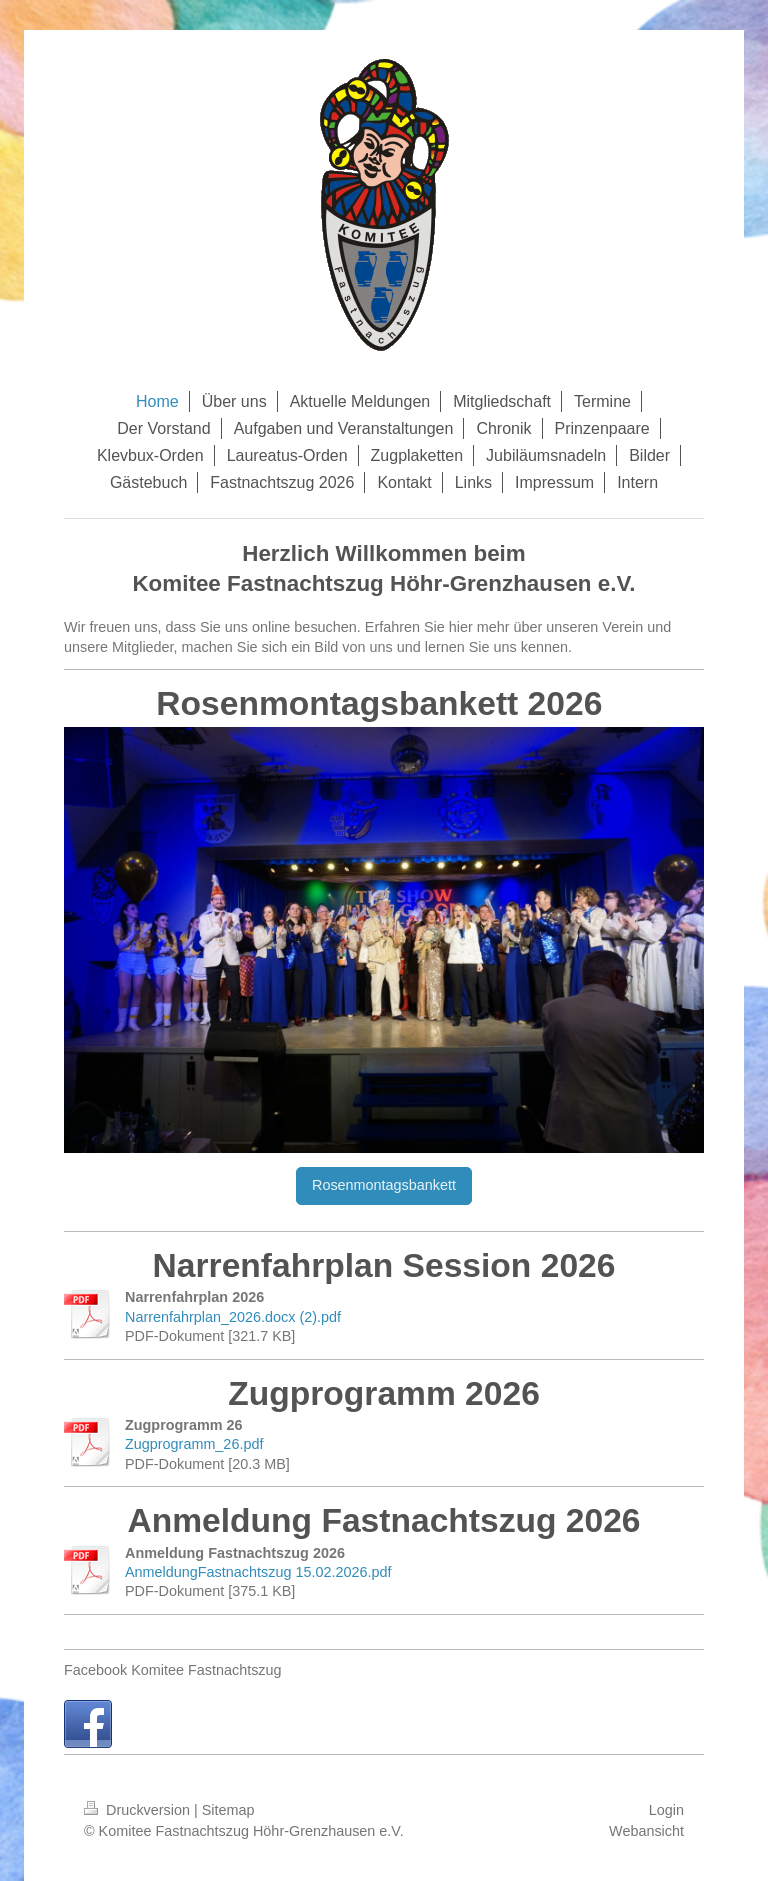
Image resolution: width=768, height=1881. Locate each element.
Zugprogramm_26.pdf (194, 1444)
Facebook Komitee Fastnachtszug (173, 1670)
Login (666, 1810)
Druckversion (139, 1810)
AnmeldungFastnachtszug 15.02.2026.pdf (258, 1572)
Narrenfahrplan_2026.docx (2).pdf (233, 1317)
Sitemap (228, 1810)
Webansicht (646, 1831)
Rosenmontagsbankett (384, 1185)
